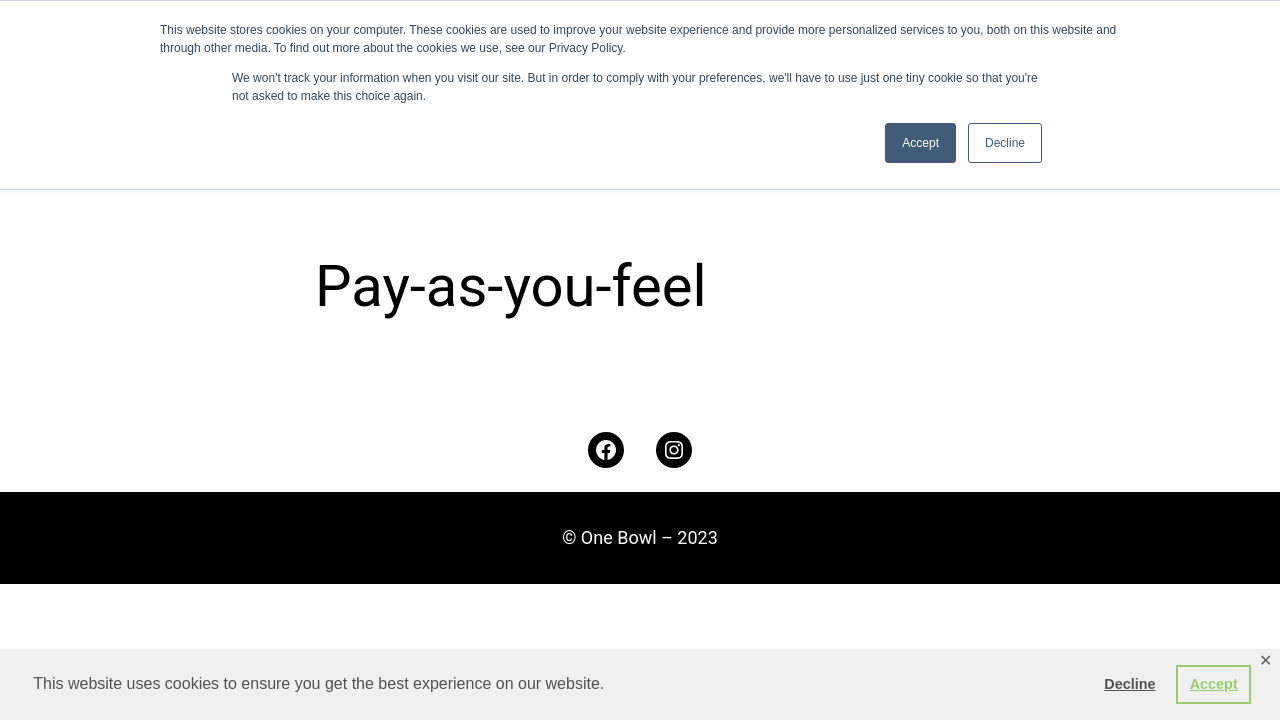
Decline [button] (1129, 684)
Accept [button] (1214, 684)
